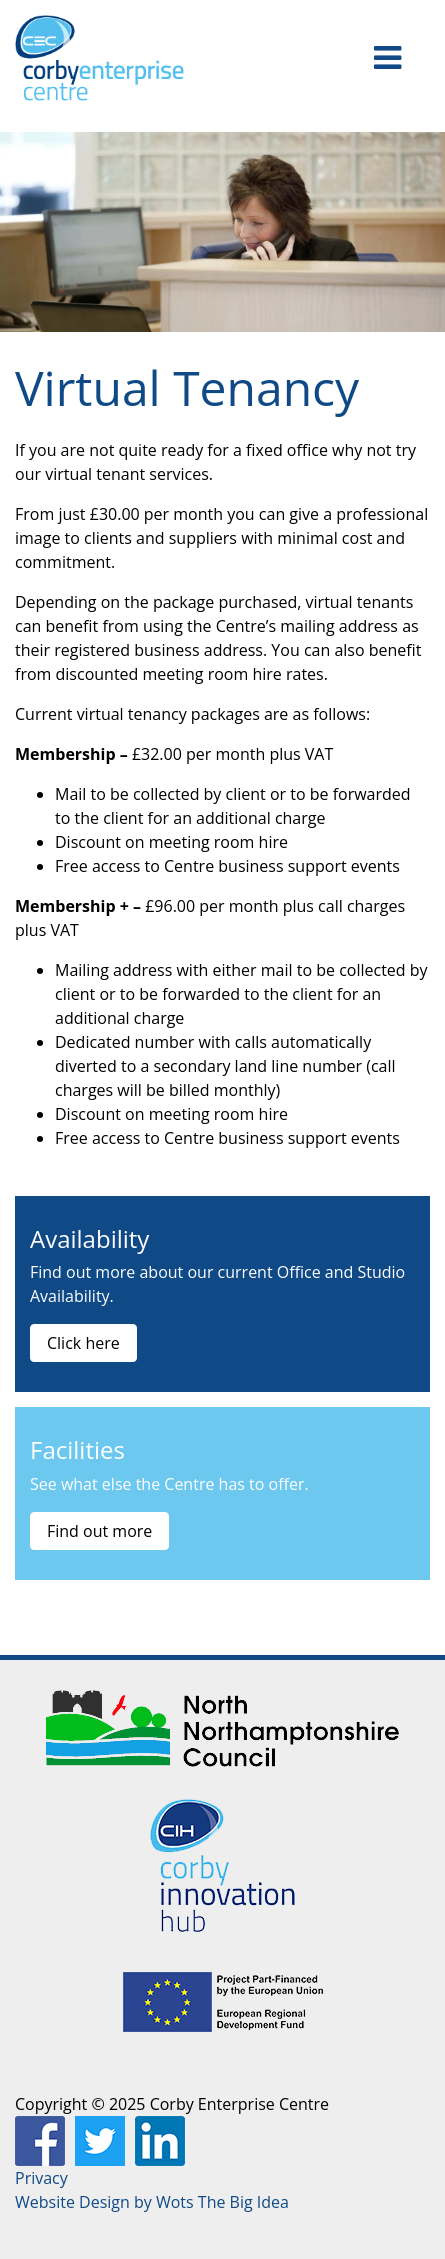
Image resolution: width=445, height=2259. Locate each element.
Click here (83, 1343)
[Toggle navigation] (387, 58)
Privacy (41, 2178)
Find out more (99, 1531)
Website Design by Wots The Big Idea (152, 2202)
